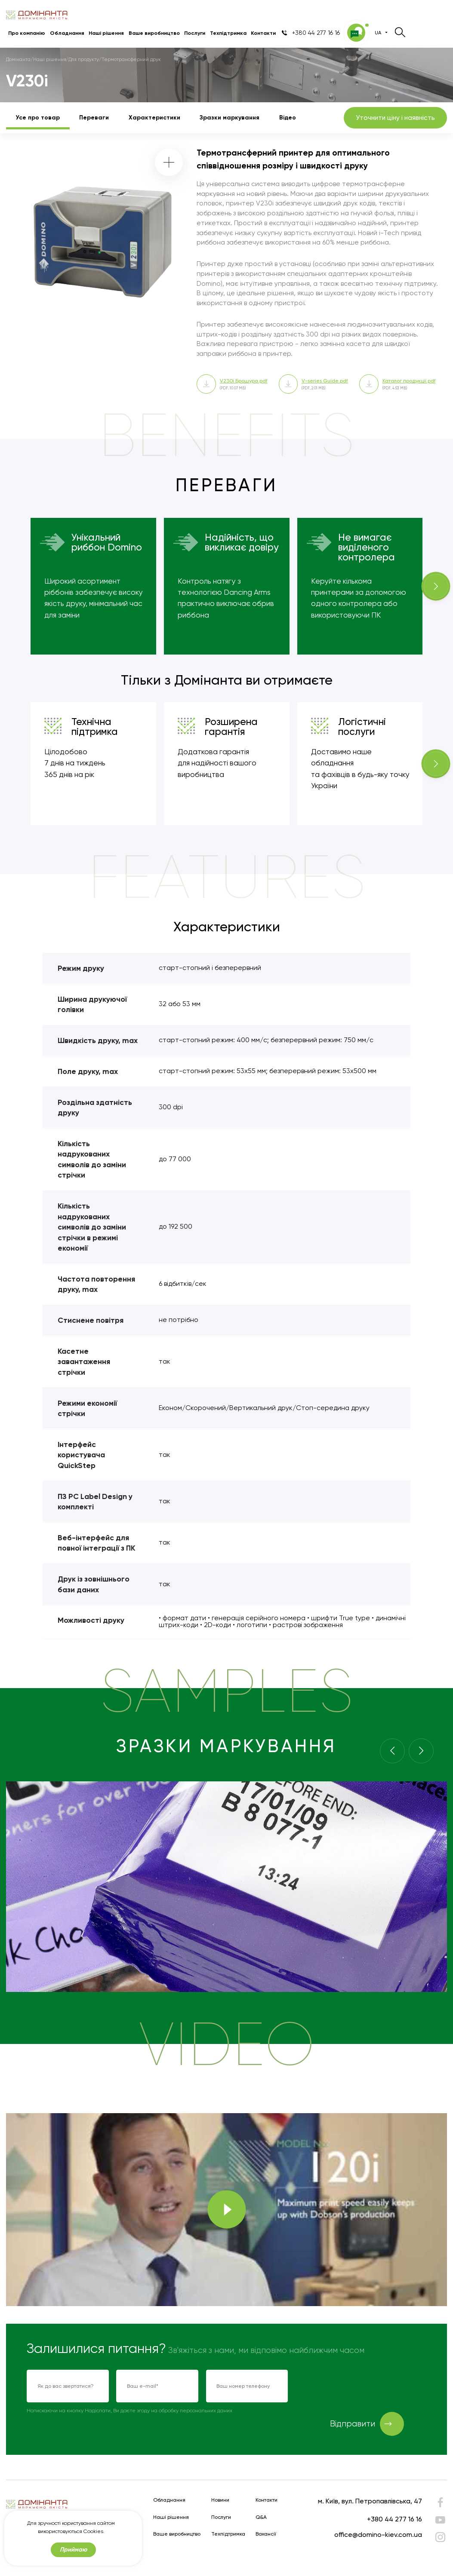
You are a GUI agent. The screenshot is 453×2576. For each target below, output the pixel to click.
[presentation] (361, 2386)
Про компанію (26, 33)
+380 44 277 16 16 (394, 2519)
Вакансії (266, 2534)
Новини (220, 2500)
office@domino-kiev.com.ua (378, 2534)
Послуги (194, 33)
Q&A (261, 2517)
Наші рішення (106, 33)
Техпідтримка (228, 33)
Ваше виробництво (154, 33)
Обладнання (67, 33)
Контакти (263, 33)
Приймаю (73, 2550)
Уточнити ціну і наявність (395, 117)
